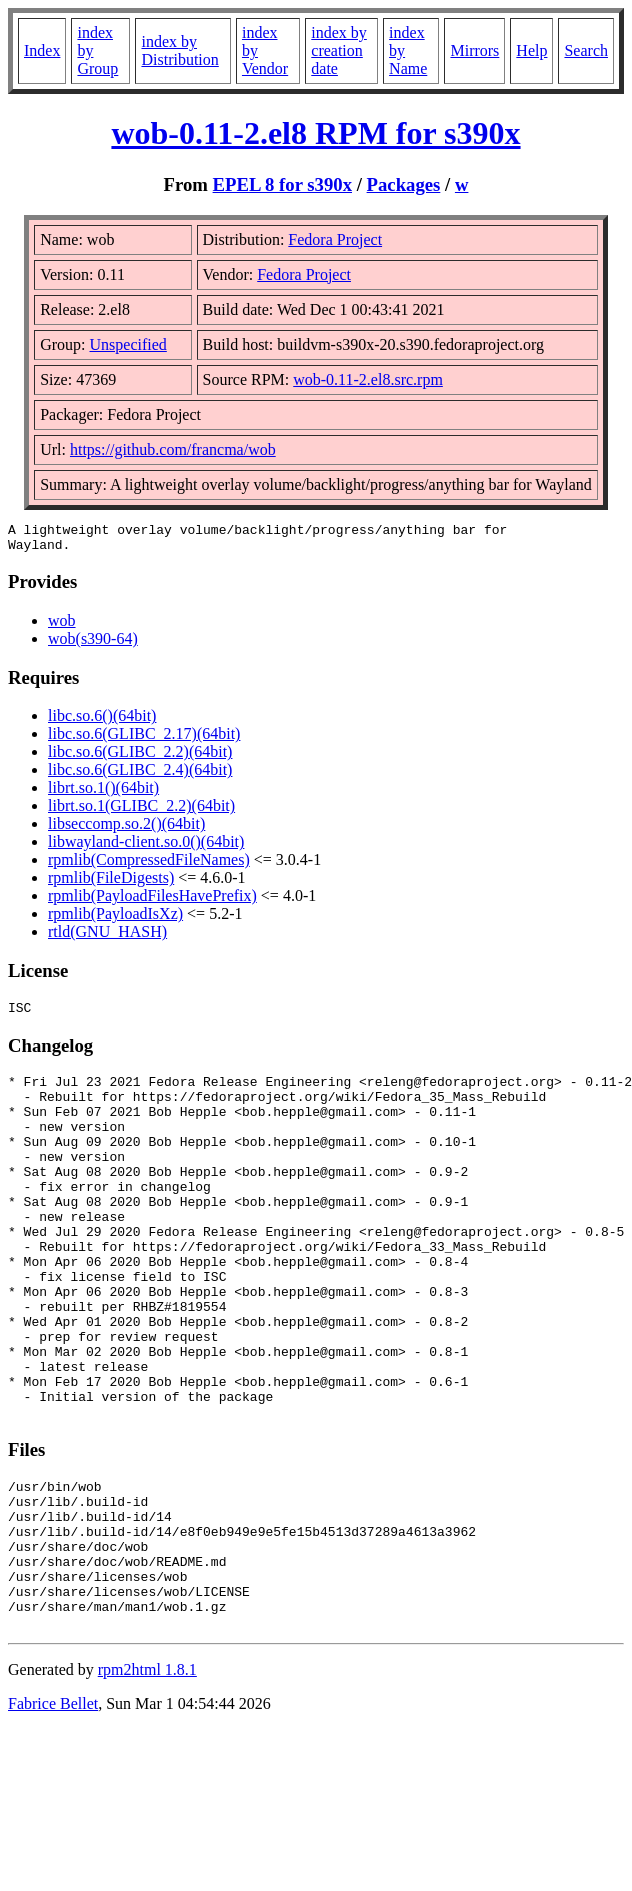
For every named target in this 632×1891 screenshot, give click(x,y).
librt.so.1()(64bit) (103, 793)
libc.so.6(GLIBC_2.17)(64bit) (144, 739)
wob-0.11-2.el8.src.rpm (368, 379)
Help (531, 50)
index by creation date (339, 50)
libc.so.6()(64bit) (102, 721)
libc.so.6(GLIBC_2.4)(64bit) (140, 775)
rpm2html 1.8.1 (147, 1777)
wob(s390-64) (93, 644)
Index (42, 50)
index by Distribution (179, 50)
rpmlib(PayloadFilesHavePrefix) (152, 901)
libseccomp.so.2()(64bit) (126, 829)
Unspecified (128, 344)
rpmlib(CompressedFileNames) (149, 865)
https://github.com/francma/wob (173, 449)
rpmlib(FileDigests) (111, 883)
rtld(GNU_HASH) (107, 937)
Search (586, 50)
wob (62, 626)
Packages (404, 184)
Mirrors (474, 50)
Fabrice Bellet (53, 1811)
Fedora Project (335, 239)
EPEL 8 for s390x (282, 184)
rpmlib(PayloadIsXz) (115, 919)
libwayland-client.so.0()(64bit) (146, 847)
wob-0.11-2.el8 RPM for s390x (315, 133)
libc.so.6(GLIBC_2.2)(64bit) (140, 757)
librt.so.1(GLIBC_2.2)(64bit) (141, 811)
